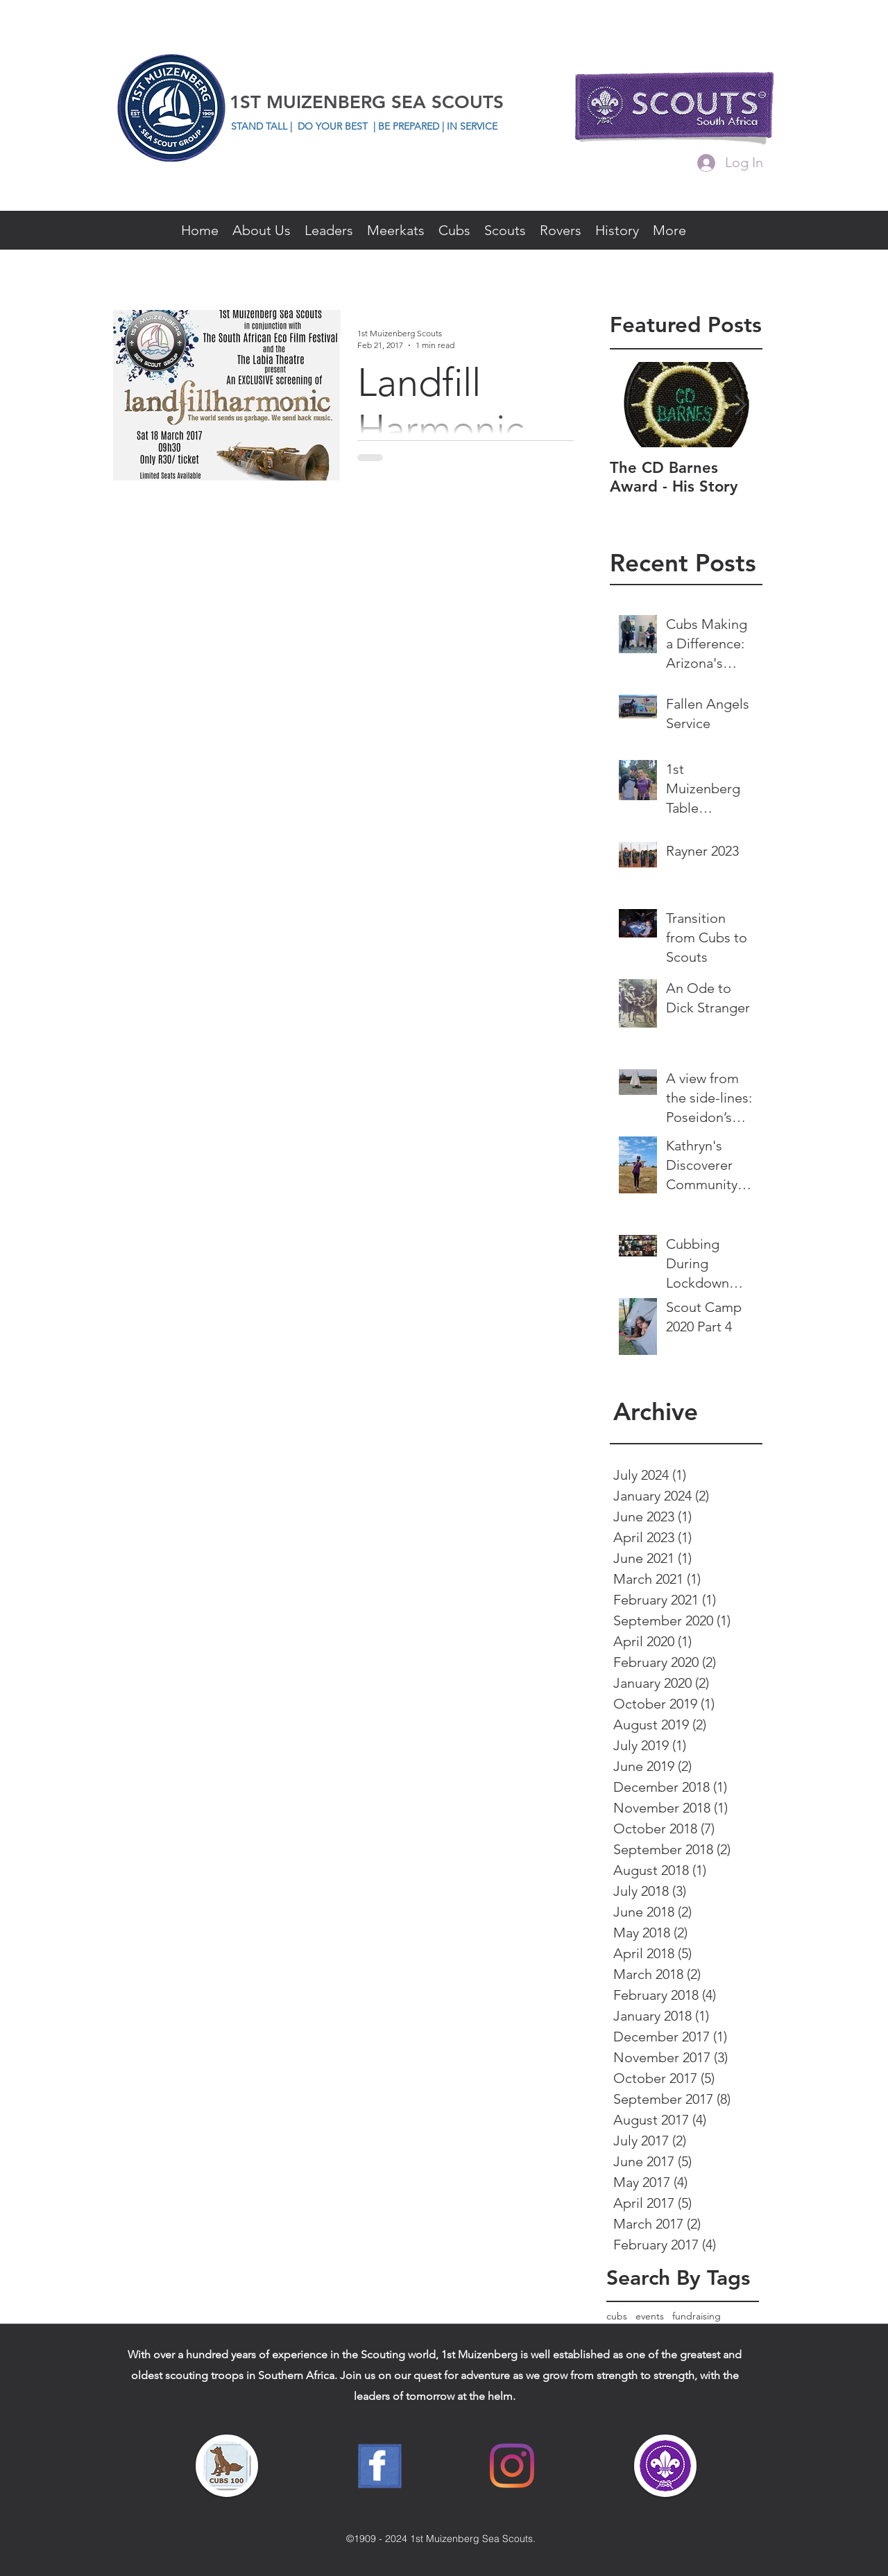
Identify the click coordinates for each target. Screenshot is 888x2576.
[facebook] (766, 192)
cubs (616, 2316)
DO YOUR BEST (332, 126)
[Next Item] (740, 405)
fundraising (696, 2316)
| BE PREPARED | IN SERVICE (435, 126)
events (649, 2316)
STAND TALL (260, 126)
